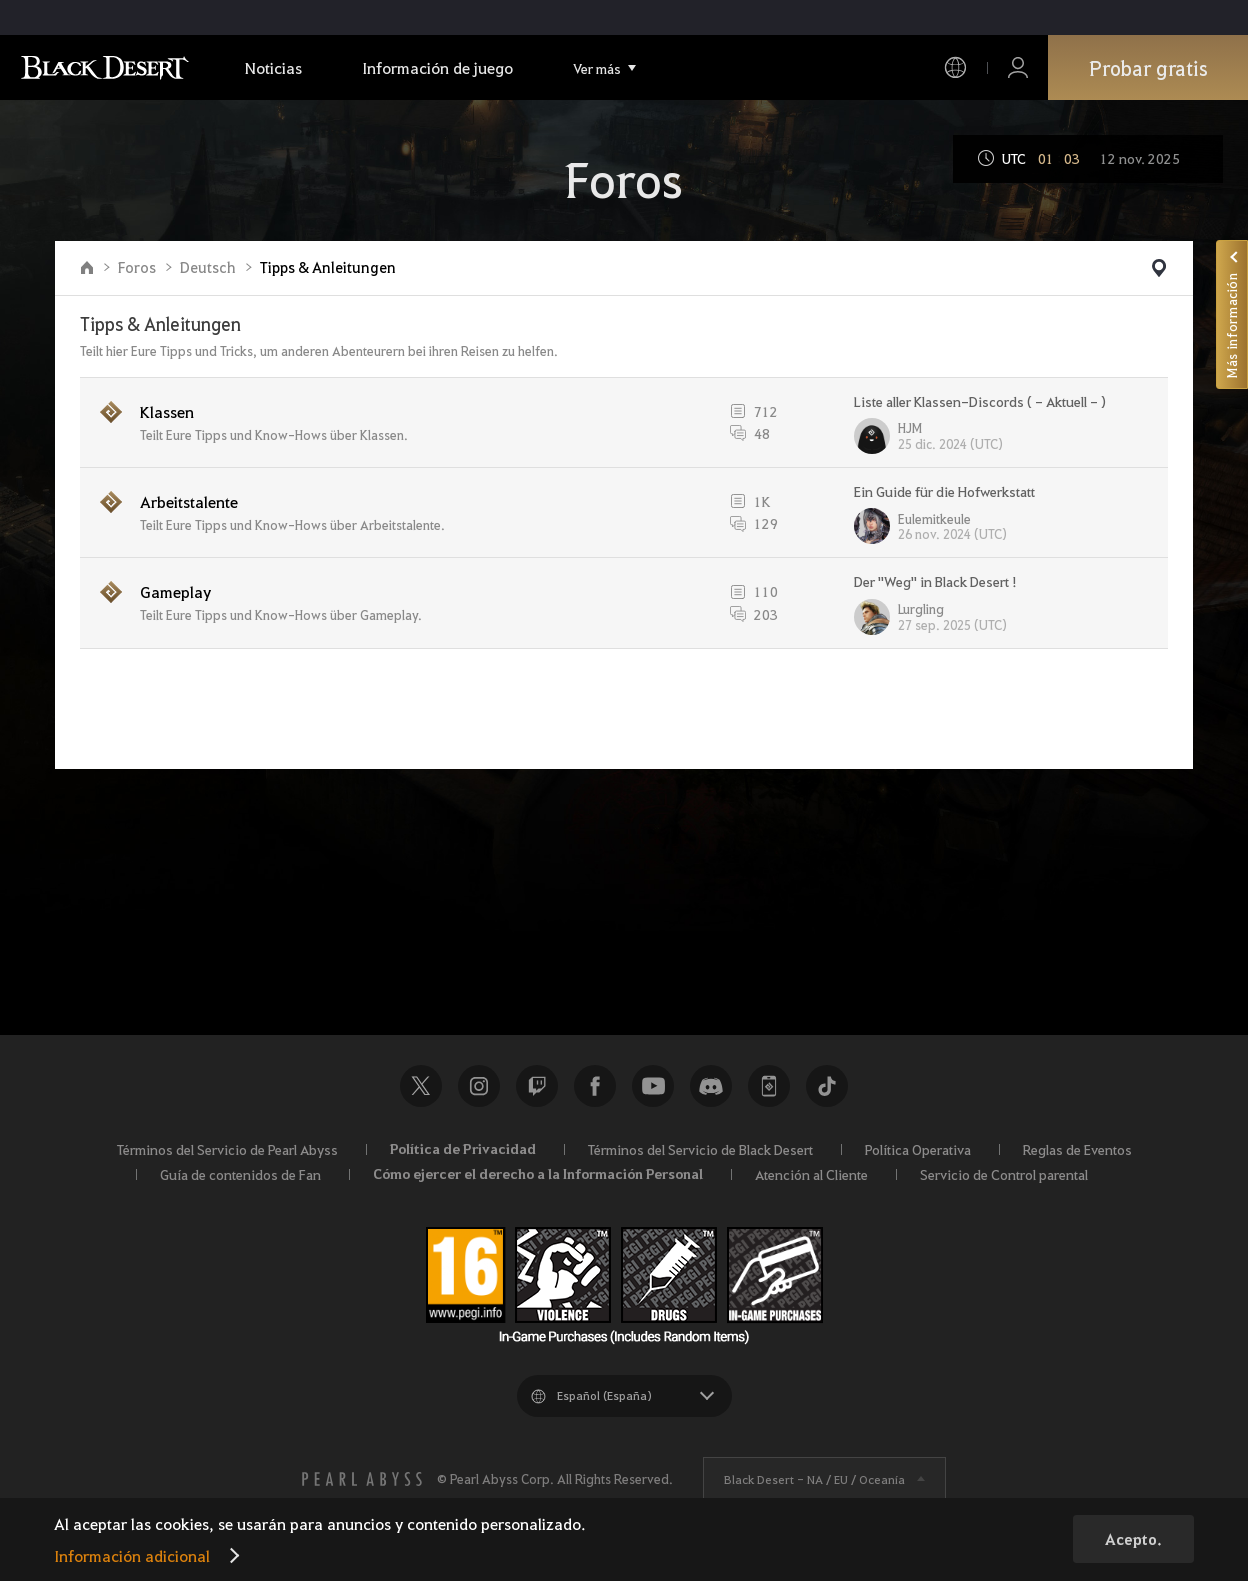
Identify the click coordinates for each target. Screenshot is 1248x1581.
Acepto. (1133, 1539)
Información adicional (132, 1555)
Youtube (653, 1086)
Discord (711, 1086)
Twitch (537, 1086)
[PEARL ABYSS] (362, 1479)
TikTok (827, 1086)
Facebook (595, 1086)
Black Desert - (814, 1479)
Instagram (479, 1086)
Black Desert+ (769, 1086)
